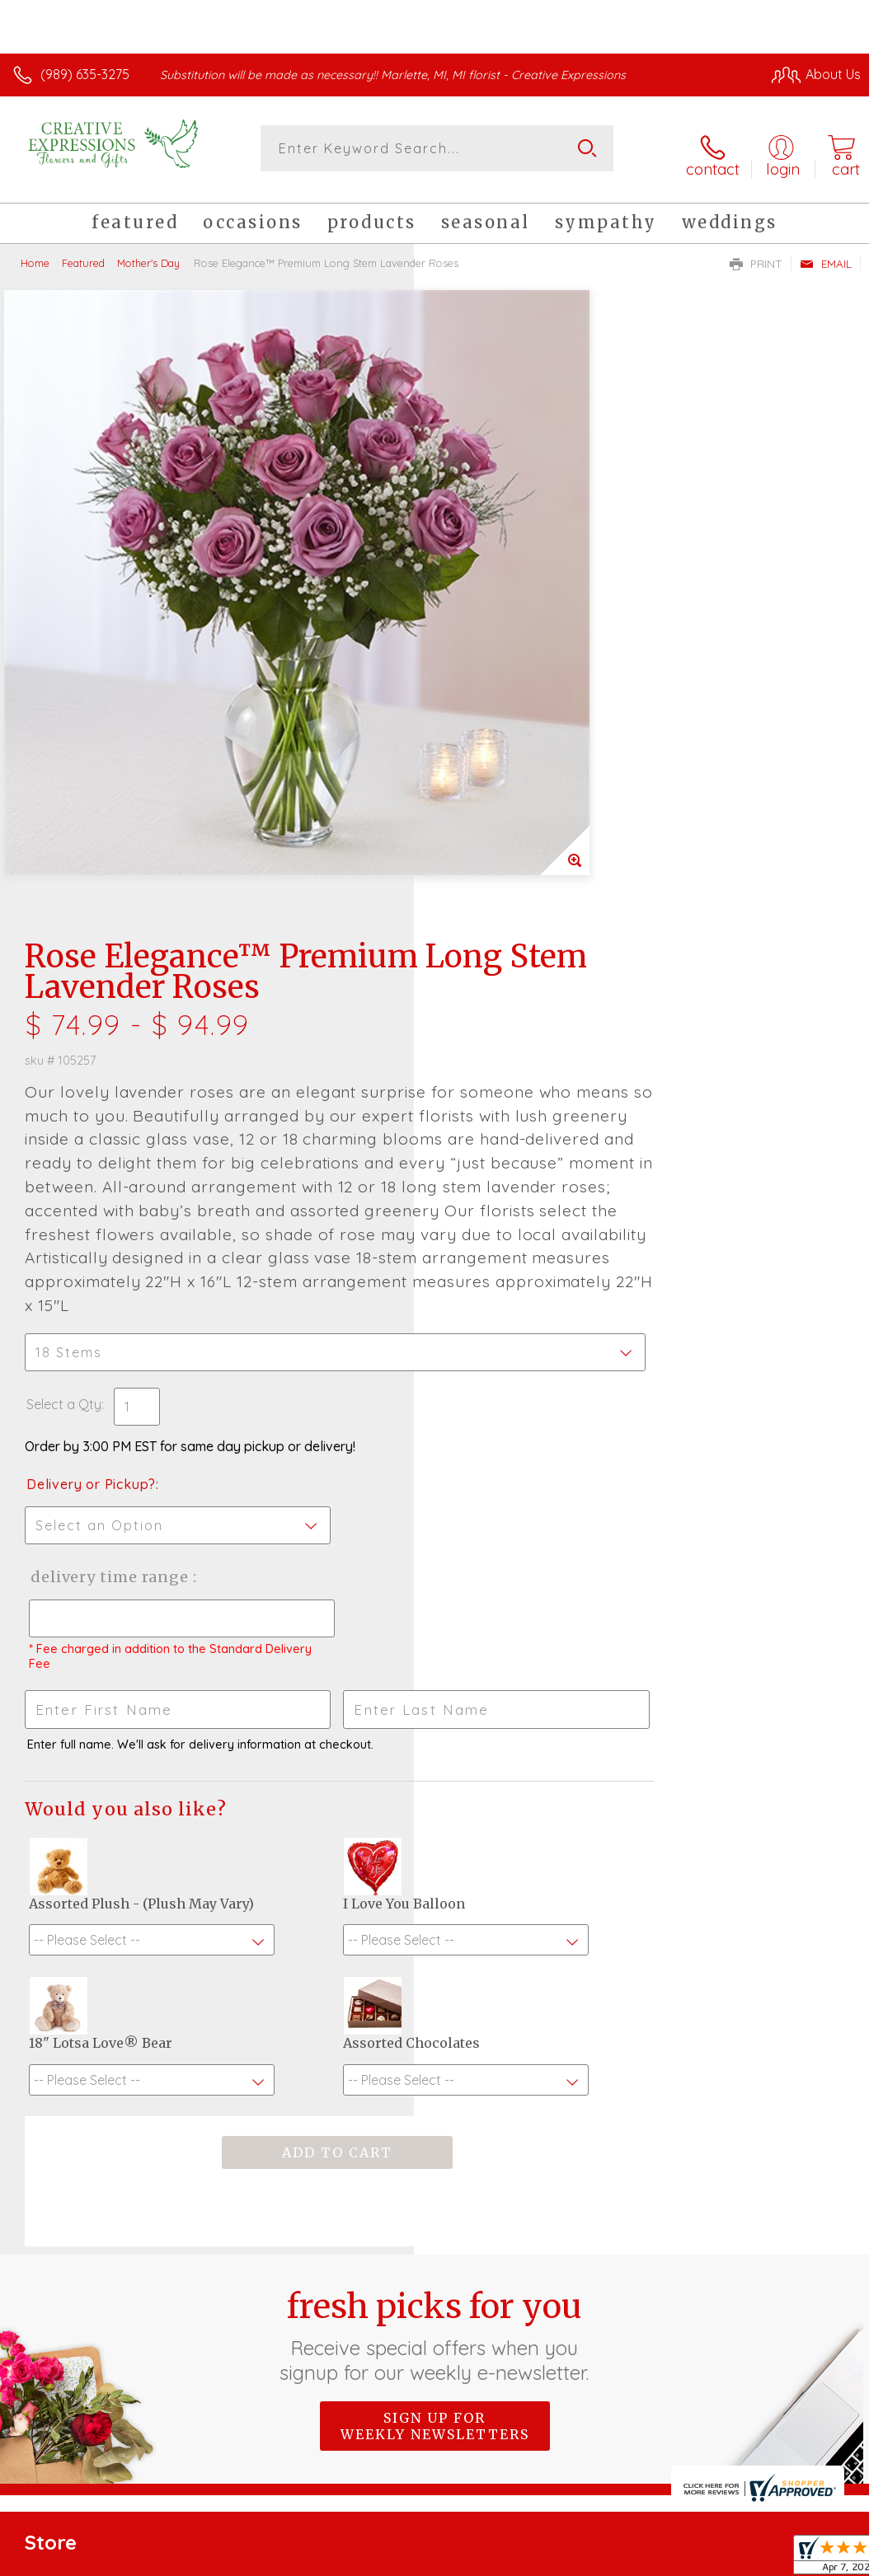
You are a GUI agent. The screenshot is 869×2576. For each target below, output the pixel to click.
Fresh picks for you (435, 1907)
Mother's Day (148, 251)
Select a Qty (477, 837)
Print (756, 252)
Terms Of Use (483, 2400)
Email (826, 252)
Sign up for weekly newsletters (435, 1998)
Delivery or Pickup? (505, 917)
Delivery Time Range (521, 1009)
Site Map (800, 2400)
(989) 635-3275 (84, 74)
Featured (83, 251)
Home (35, 251)
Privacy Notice (580, 2400)
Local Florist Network (698, 2400)
